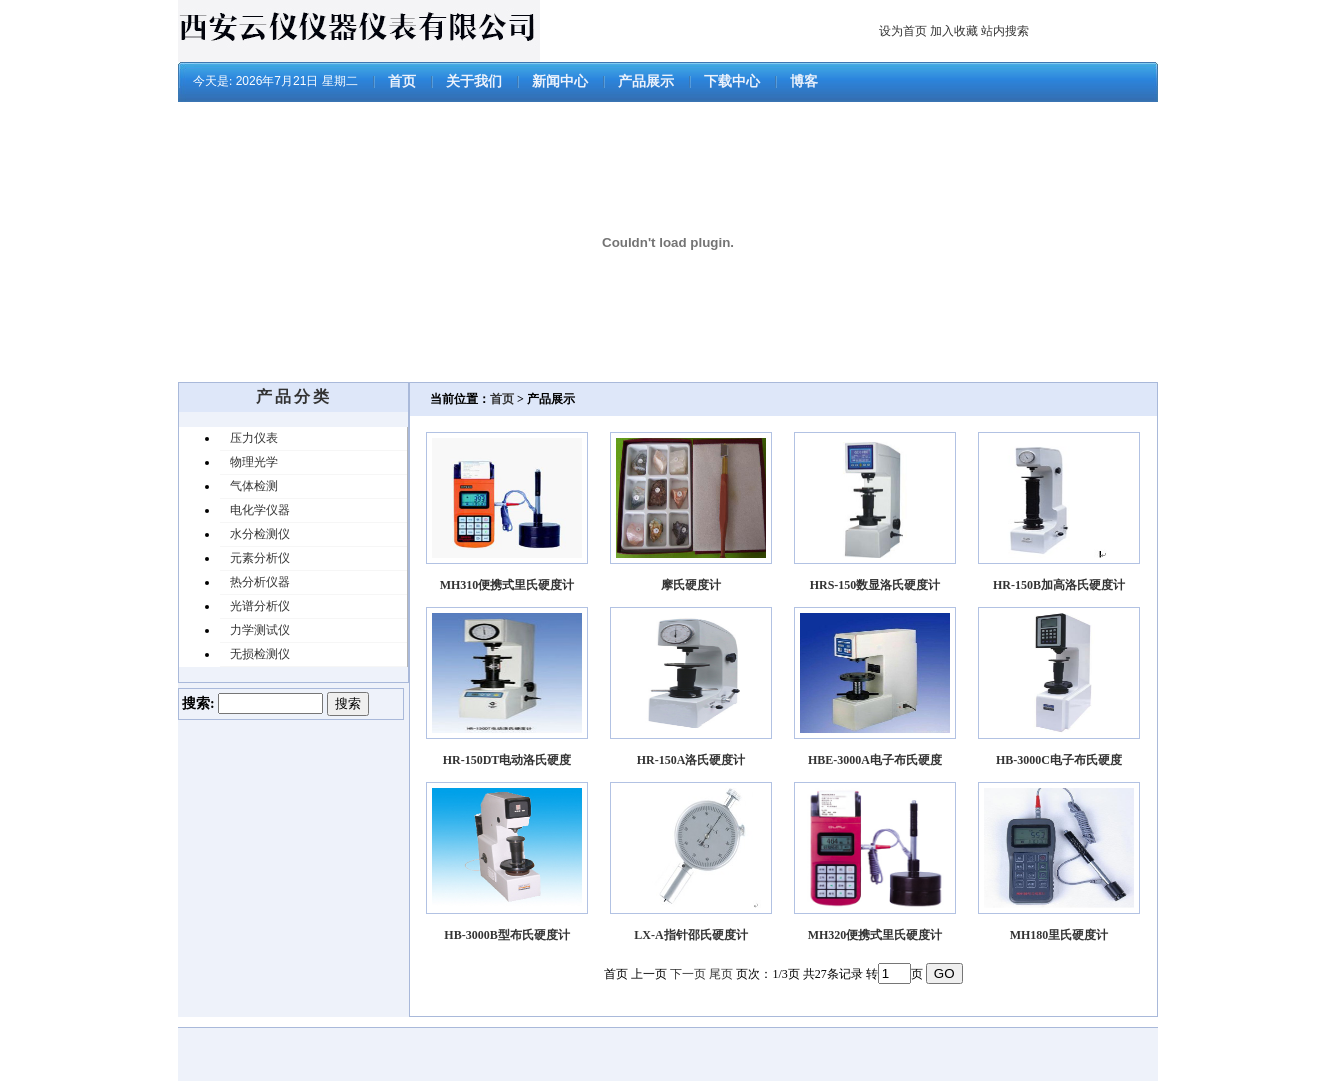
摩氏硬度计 (691, 585)
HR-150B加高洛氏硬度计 (1059, 585)
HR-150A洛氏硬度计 (691, 760)
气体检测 (254, 486)
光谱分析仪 (260, 606)
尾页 (721, 974)
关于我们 (474, 81)
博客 (804, 81)
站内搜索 (1005, 31)
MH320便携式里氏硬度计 (875, 935)
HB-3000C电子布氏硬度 (1059, 760)
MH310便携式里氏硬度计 (507, 585)
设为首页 (903, 31)
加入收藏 (954, 31)
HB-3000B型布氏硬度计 (506, 935)
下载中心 (732, 81)
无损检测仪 (260, 654)
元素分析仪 (260, 558)
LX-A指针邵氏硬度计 (690, 935)
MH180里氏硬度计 (1059, 935)
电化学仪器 (260, 510)
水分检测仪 (260, 534)
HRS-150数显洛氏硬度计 (875, 585)
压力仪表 (254, 438)
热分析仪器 (260, 582)
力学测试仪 (260, 630)
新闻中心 (560, 81)
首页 (402, 81)
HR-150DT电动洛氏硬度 (507, 760)
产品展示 (646, 81)
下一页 (688, 974)
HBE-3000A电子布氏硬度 (875, 760)
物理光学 (254, 462)
